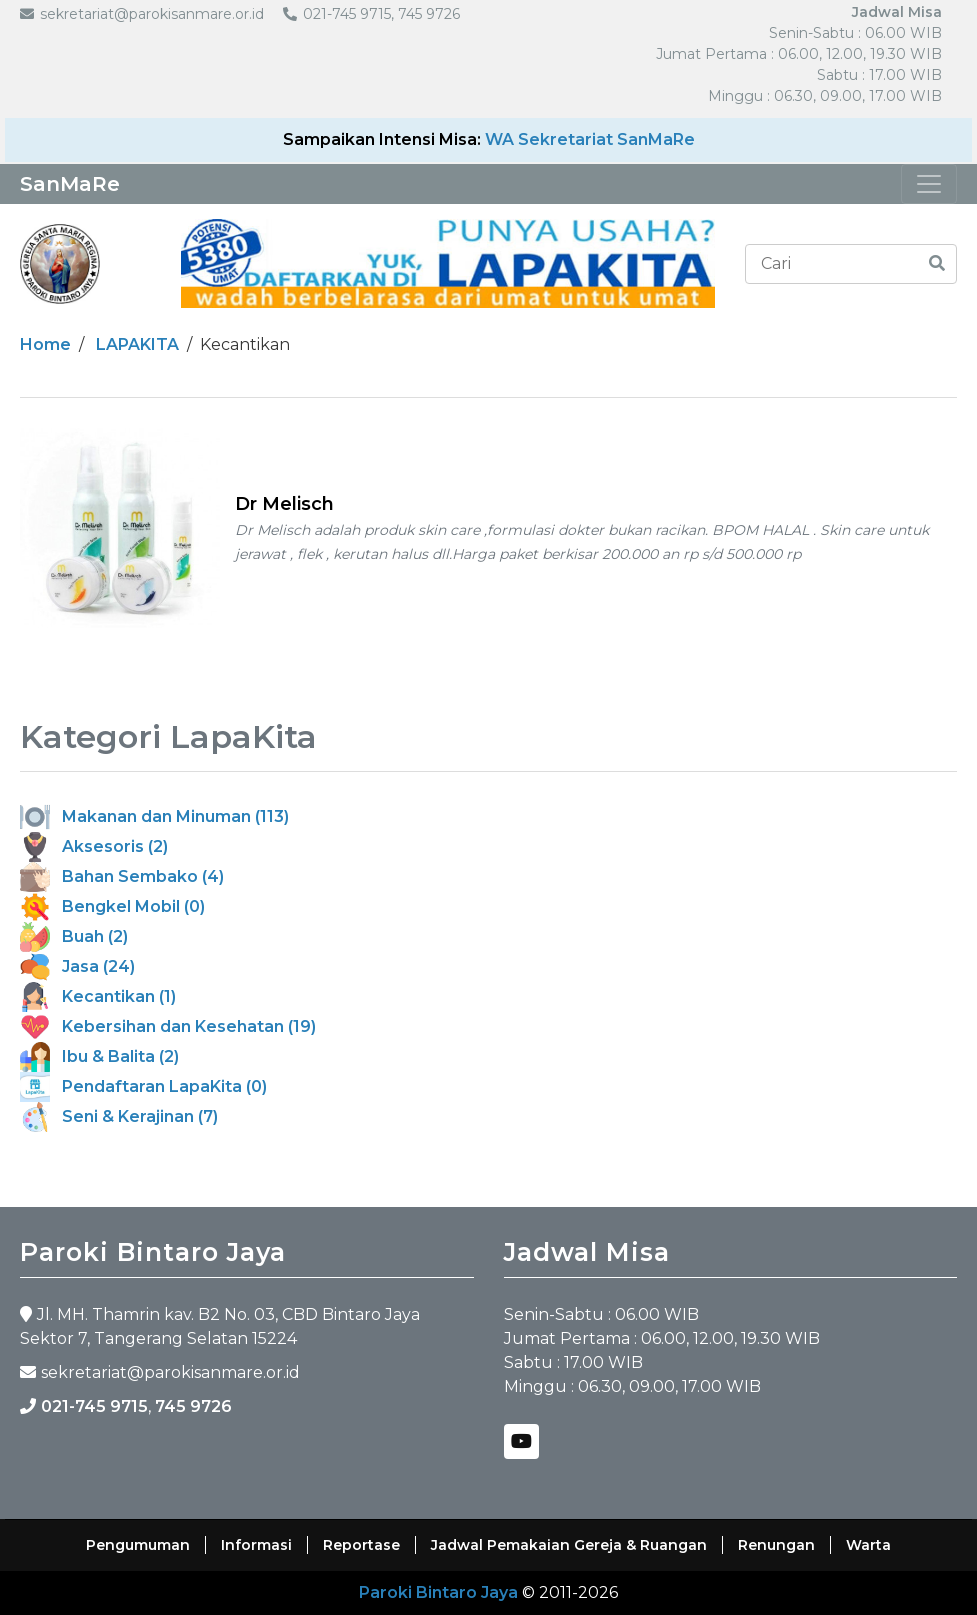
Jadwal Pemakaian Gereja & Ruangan (569, 1545)
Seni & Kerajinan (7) (119, 1116)
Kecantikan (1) (98, 996)
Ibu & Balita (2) (99, 1056)
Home (45, 344)
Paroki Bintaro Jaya (438, 1592)
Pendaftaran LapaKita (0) (143, 1086)
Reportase (361, 1545)
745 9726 (193, 1406)
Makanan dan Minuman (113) (154, 816)
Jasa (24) (77, 966)
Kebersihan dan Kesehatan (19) (168, 1026)
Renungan (776, 1545)
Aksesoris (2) (94, 846)
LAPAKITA (137, 344)
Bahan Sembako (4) (122, 876)
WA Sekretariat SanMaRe (590, 139)
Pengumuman (138, 1545)
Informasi (256, 1545)
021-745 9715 (94, 1406)
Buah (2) (74, 936)
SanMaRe (70, 184)
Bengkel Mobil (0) (112, 906)
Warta (868, 1545)
